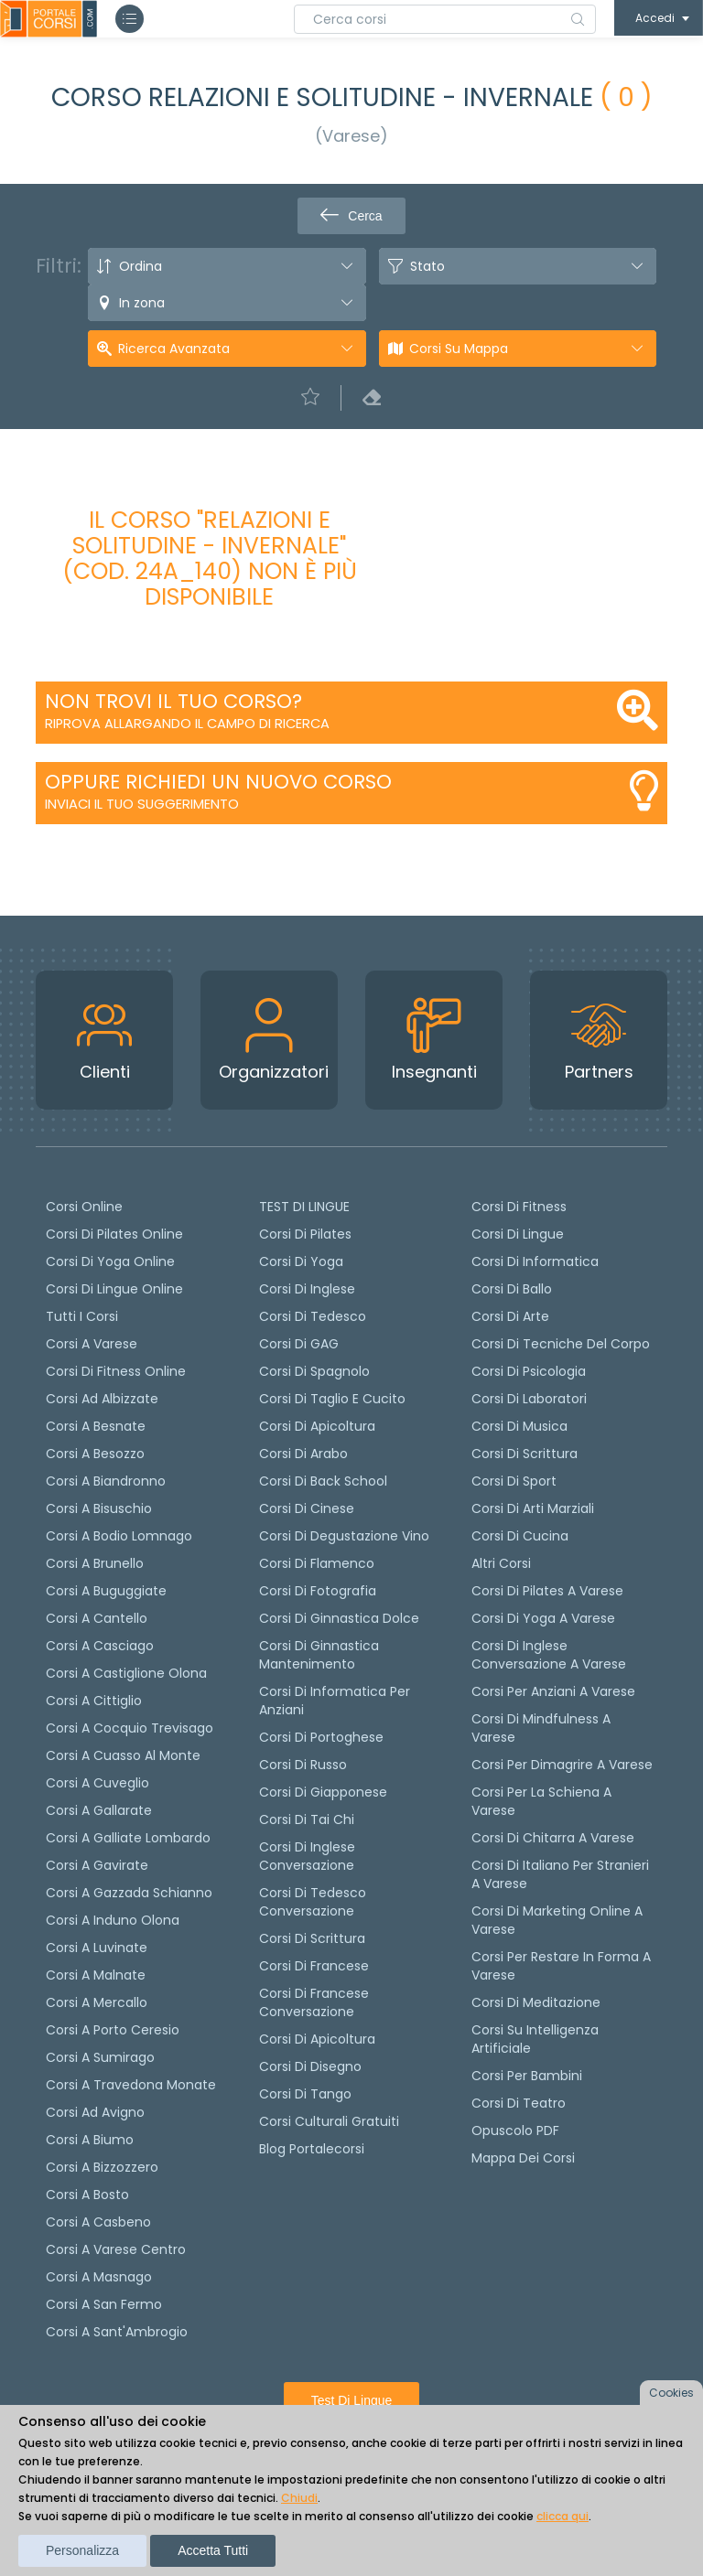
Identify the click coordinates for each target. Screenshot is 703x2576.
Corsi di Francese (314, 1966)
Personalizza (82, 2550)
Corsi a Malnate (96, 1975)
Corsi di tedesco (312, 1316)
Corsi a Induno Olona (112, 1920)
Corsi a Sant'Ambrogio (117, 2332)
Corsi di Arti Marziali (532, 1508)
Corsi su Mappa (458, 348)
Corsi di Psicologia (528, 1371)
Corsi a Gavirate (97, 1865)
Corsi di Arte (510, 1316)
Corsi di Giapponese (323, 1792)
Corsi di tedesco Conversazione (312, 1902)
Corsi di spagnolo (314, 1371)
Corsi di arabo (303, 1453)
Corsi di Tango (305, 2094)
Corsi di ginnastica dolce (339, 1618)
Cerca (351, 216)
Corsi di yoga (301, 1261)
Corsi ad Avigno (95, 2112)
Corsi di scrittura (312, 1938)
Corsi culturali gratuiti (329, 2121)
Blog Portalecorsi (311, 2149)
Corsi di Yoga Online (110, 1261)
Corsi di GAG (299, 1344)
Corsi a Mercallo (96, 2002)
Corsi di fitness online (116, 1371)
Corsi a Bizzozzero (102, 2167)
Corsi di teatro (518, 2103)
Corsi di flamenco (316, 1563)
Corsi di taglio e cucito (332, 1399)
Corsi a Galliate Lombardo (128, 1838)
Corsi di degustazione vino (344, 1536)
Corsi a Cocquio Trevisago (129, 1728)
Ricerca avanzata (174, 348)
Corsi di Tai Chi (306, 1819)
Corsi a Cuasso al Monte (123, 1755)
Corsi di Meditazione (535, 2002)
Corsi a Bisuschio (99, 1508)
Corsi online (84, 1206)
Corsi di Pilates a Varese (547, 1591)
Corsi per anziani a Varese (553, 1691)
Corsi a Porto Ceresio (112, 2030)
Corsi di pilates (305, 1234)
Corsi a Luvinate (96, 1947)
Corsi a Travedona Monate (131, 2085)
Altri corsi (501, 1563)
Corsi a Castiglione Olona (126, 1673)
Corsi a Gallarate (99, 1810)
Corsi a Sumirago (100, 2057)
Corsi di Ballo (511, 1289)
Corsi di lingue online (114, 1289)
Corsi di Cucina (519, 1536)
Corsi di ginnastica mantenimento (319, 1655)
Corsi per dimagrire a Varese (562, 1764)
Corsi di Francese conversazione (314, 2002)
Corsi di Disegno (310, 2066)
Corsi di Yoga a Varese (543, 1618)
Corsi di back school (323, 1481)
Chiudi (299, 2498)
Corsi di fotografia (317, 1591)
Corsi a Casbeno (98, 2222)
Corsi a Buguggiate (106, 1591)
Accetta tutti (213, 2550)
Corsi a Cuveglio (97, 1783)
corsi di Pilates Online (114, 1234)
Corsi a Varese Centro (116, 2249)
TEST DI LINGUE (304, 1206)
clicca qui (562, 2516)
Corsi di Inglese (307, 1289)
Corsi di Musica (519, 1426)
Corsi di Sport (514, 1481)
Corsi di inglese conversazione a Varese (548, 1655)
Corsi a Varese (91, 1344)
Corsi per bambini (526, 2075)
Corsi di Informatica (535, 1261)
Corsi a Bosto (87, 2194)
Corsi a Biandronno (106, 1481)
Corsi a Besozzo (95, 1453)
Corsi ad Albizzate (102, 1399)
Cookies (671, 2392)
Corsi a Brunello (95, 1563)
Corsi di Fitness (519, 1206)
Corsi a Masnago (99, 2277)
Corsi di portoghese (321, 1737)
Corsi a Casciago (100, 1646)
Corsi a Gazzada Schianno (129, 1893)
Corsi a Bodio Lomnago (119, 1536)
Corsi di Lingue (517, 1234)
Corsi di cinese (306, 1508)
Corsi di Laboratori (529, 1399)
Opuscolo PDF (515, 2130)
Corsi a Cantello (96, 1618)
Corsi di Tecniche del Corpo (560, 1344)
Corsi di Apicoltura (317, 2039)
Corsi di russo (303, 1764)
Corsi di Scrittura (524, 1453)
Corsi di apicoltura (317, 1426)
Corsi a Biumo (90, 2140)
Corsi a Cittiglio (94, 1700)
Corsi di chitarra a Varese (552, 1838)
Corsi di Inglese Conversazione (307, 1856)
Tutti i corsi (82, 1316)
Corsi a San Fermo (104, 2304)
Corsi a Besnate (96, 1426)
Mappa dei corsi (523, 2158)
